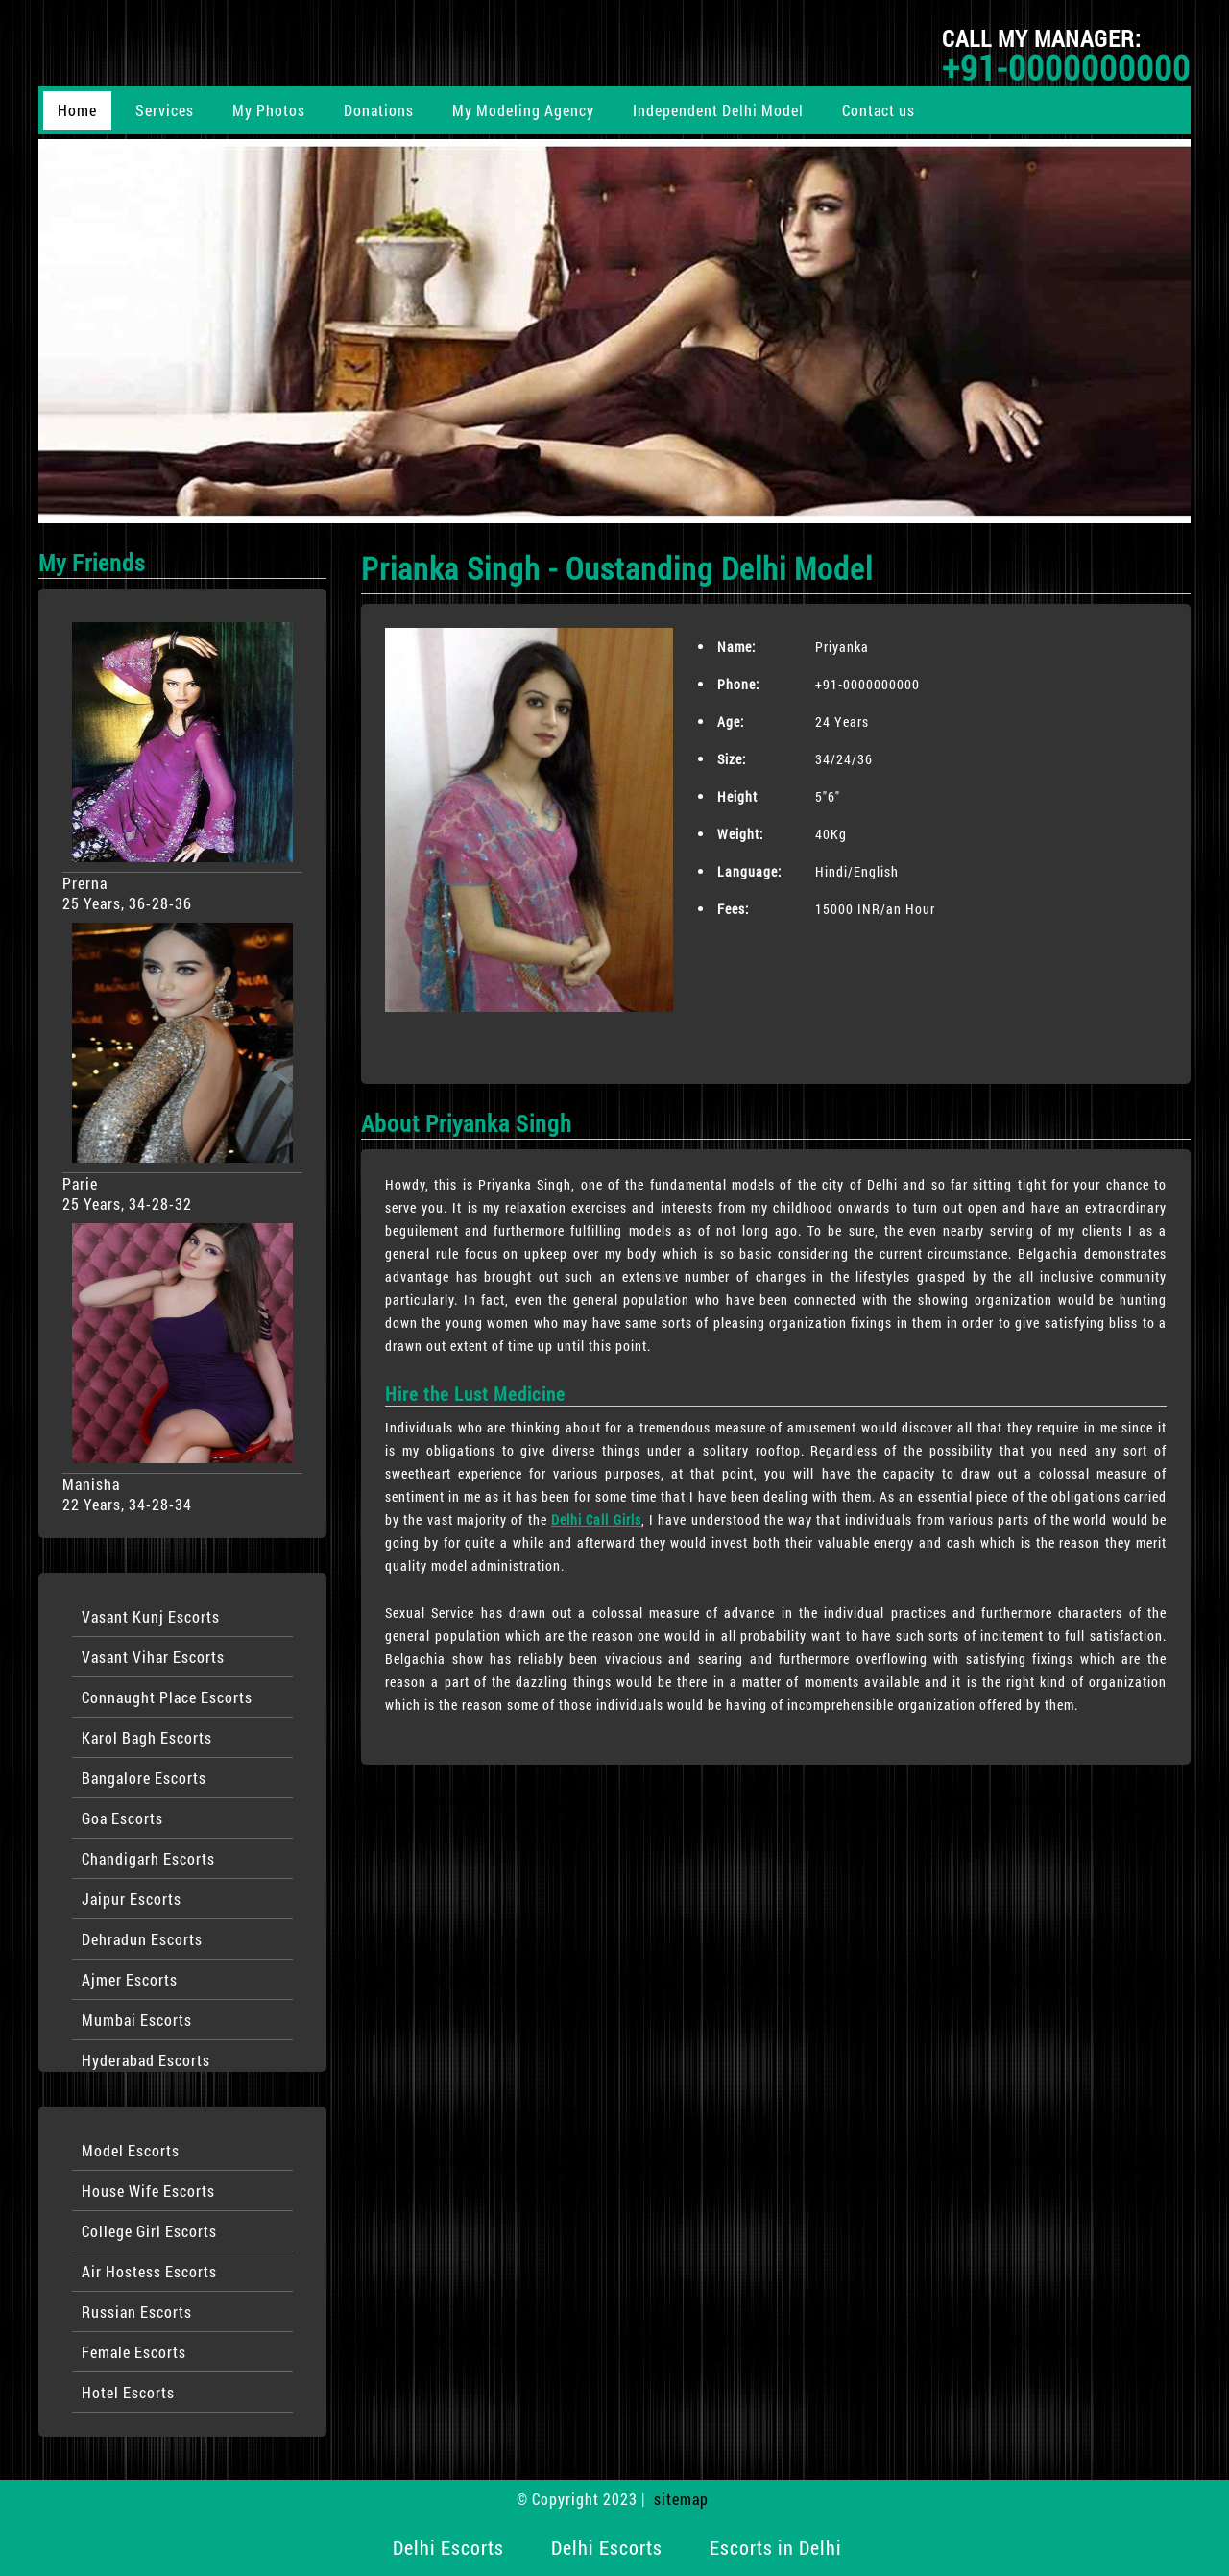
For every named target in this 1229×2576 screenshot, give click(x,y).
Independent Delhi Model (718, 110)
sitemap (681, 2499)
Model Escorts (131, 2150)
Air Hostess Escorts (149, 2271)
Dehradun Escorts (142, 1939)
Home (77, 110)
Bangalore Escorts (144, 1778)
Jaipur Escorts (131, 1899)
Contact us (878, 110)
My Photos (268, 110)
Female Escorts (134, 2352)
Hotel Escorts (128, 2392)
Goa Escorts (122, 1818)
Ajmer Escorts (130, 1979)
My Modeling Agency (523, 110)
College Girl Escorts (149, 2231)
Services (164, 110)
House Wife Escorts (148, 2190)
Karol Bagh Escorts (147, 1737)
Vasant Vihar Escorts (153, 1657)
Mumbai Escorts (137, 2020)
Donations (379, 110)
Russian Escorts (137, 2311)
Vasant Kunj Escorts (151, 1616)
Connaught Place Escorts (167, 1697)
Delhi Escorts (448, 2547)
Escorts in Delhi (776, 2547)
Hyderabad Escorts (146, 2060)
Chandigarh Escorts (148, 1858)
